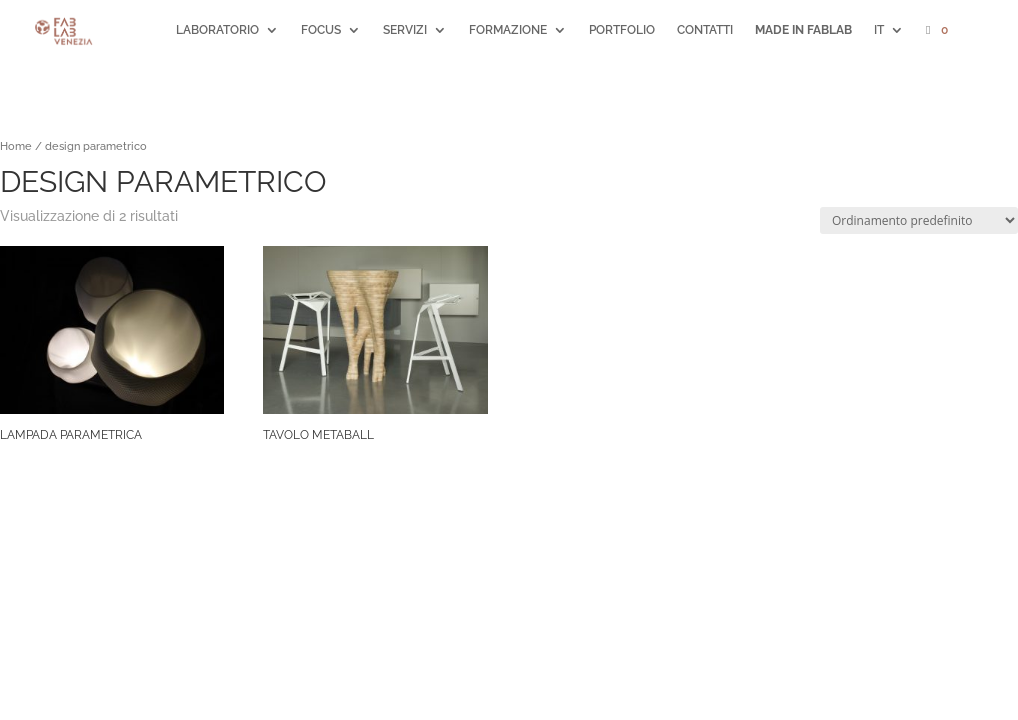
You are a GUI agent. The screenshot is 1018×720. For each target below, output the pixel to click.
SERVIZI (405, 30)
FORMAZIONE (508, 30)
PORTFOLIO (622, 30)
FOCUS (321, 30)
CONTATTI (705, 30)
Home (16, 146)
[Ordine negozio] (919, 220)
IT (879, 30)
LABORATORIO (217, 30)
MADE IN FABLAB (803, 30)
